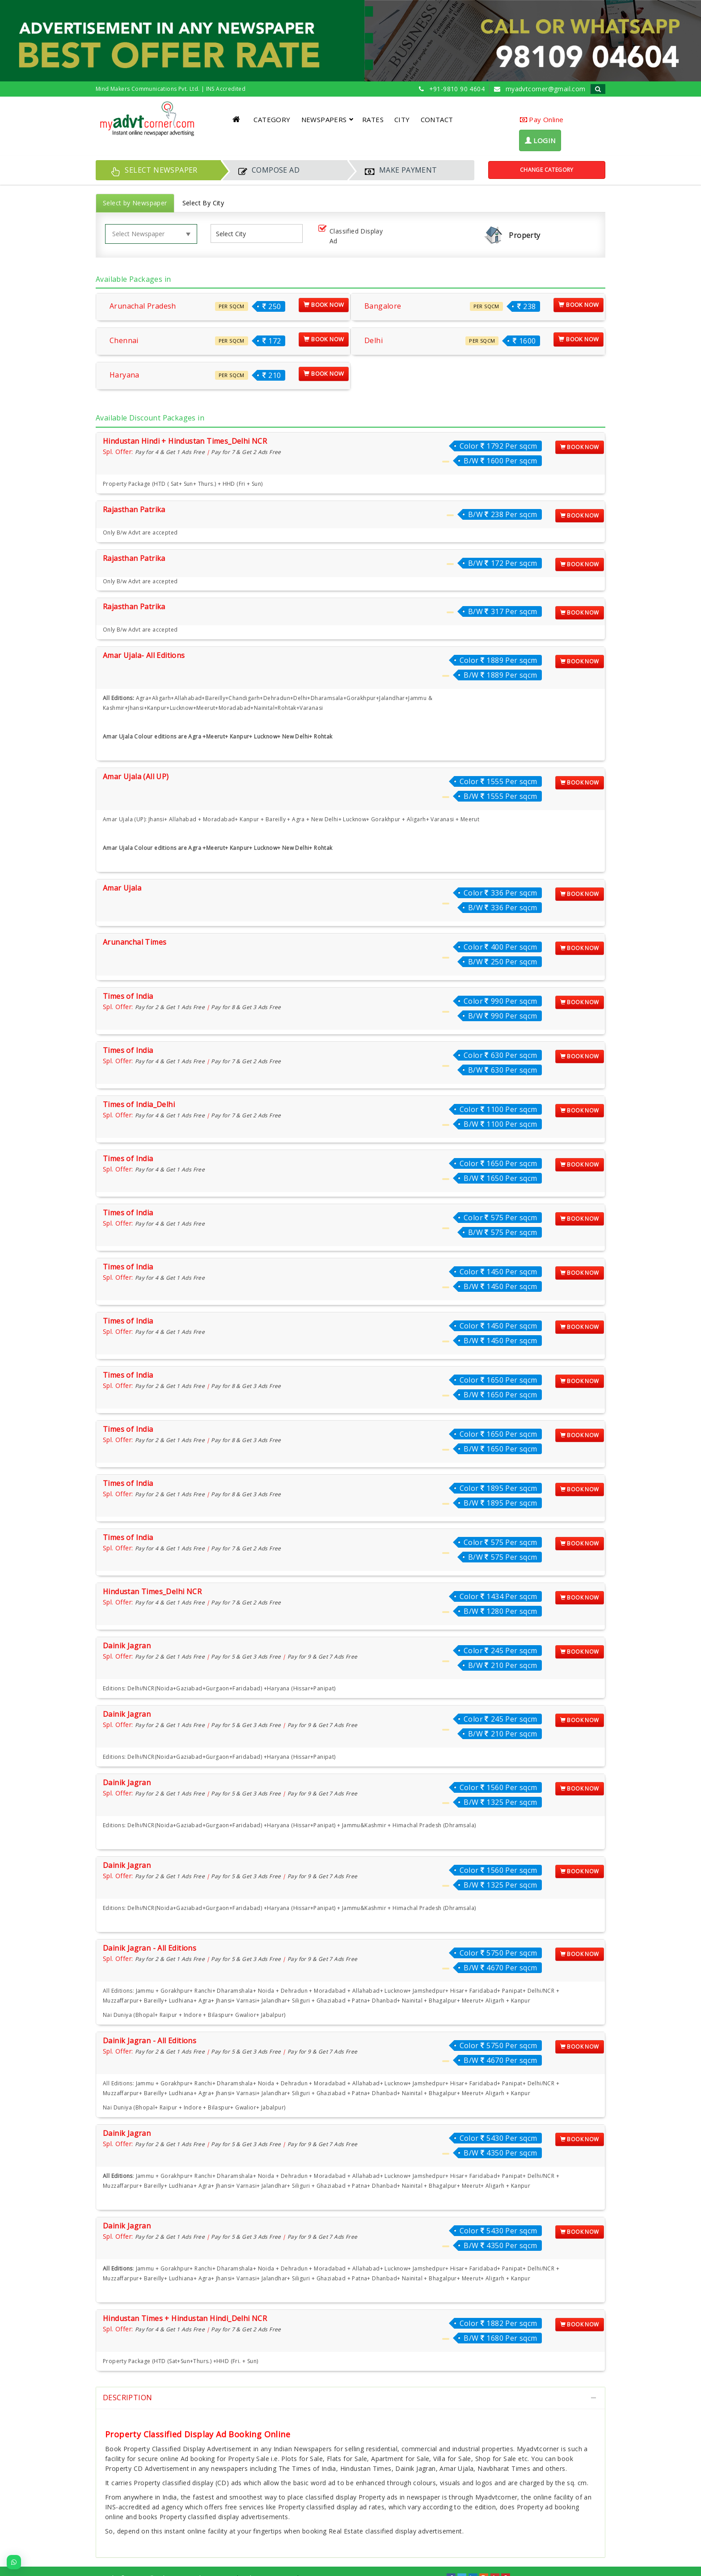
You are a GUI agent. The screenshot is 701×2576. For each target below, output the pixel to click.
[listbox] (234, 234)
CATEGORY (271, 119)
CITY (402, 119)
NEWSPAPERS (327, 119)
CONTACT (437, 119)
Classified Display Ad (349, 236)
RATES (373, 119)
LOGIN (540, 140)
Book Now (324, 305)
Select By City (203, 203)
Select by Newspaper (135, 203)
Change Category (547, 170)
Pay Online (542, 119)
